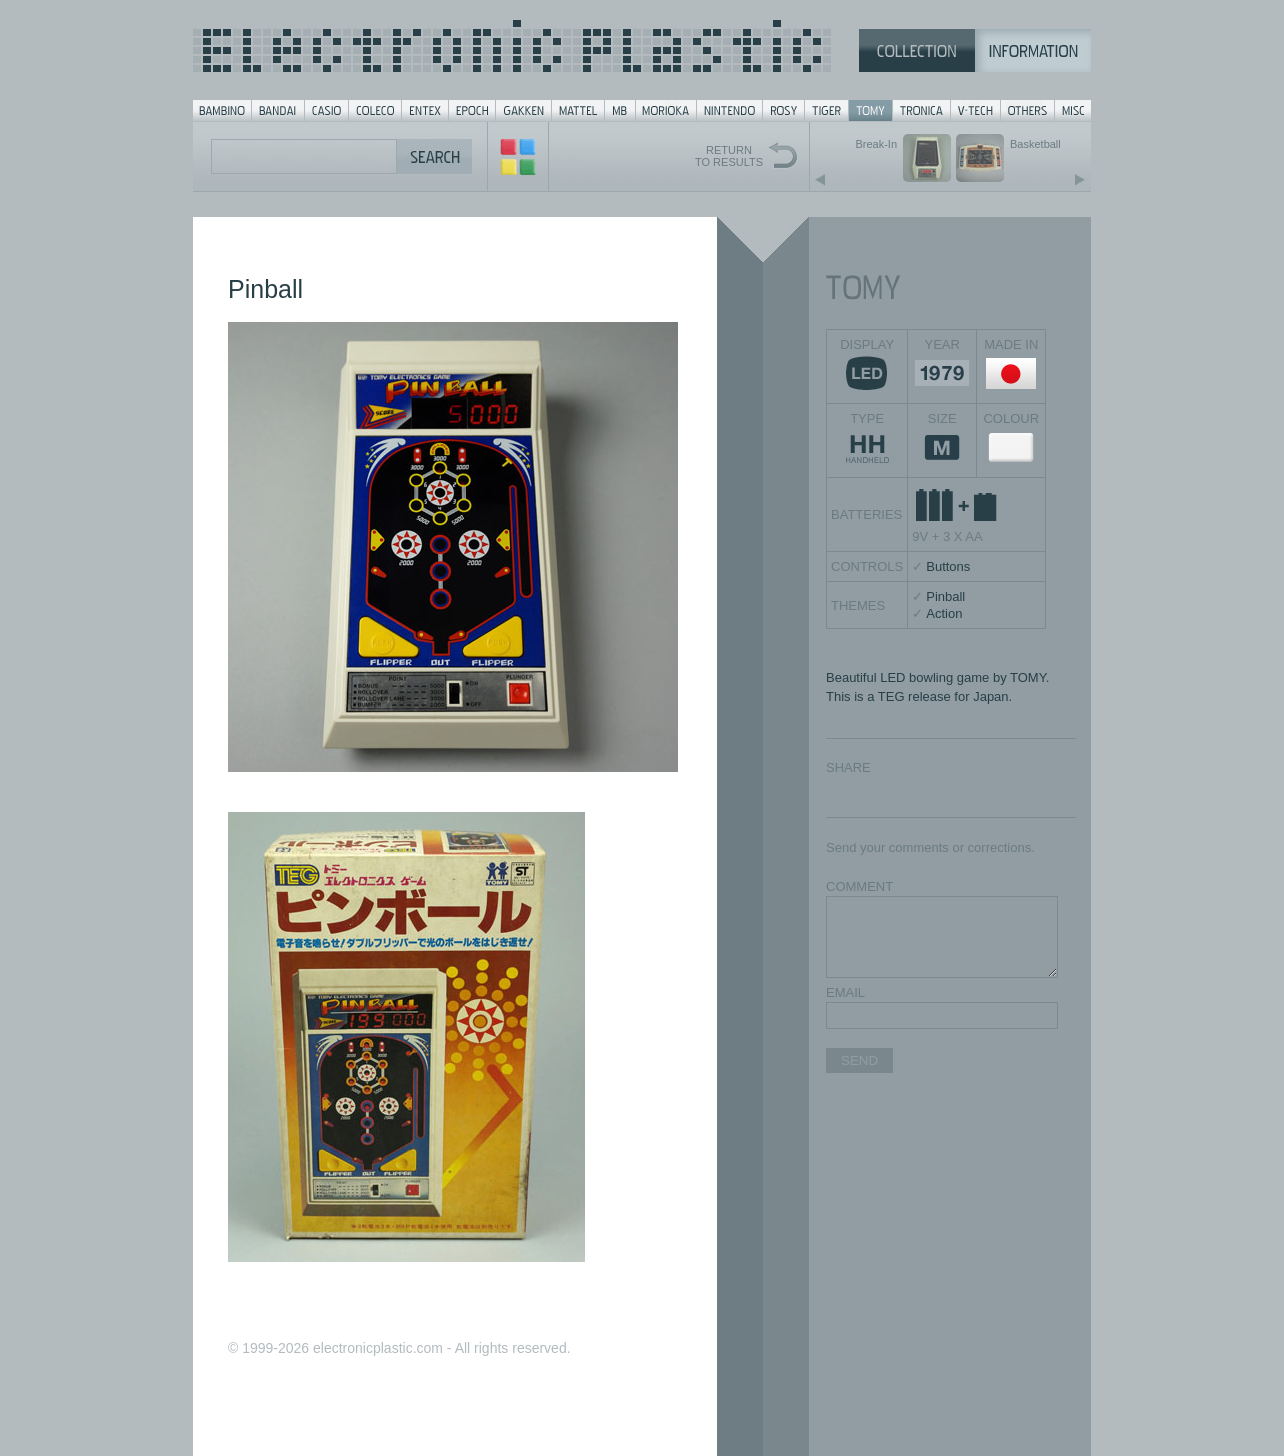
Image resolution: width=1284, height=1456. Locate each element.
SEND (859, 1060)
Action (944, 613)
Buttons (948, 566)
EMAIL (845, 992)
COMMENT (859, 886)
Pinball (945, 596)
